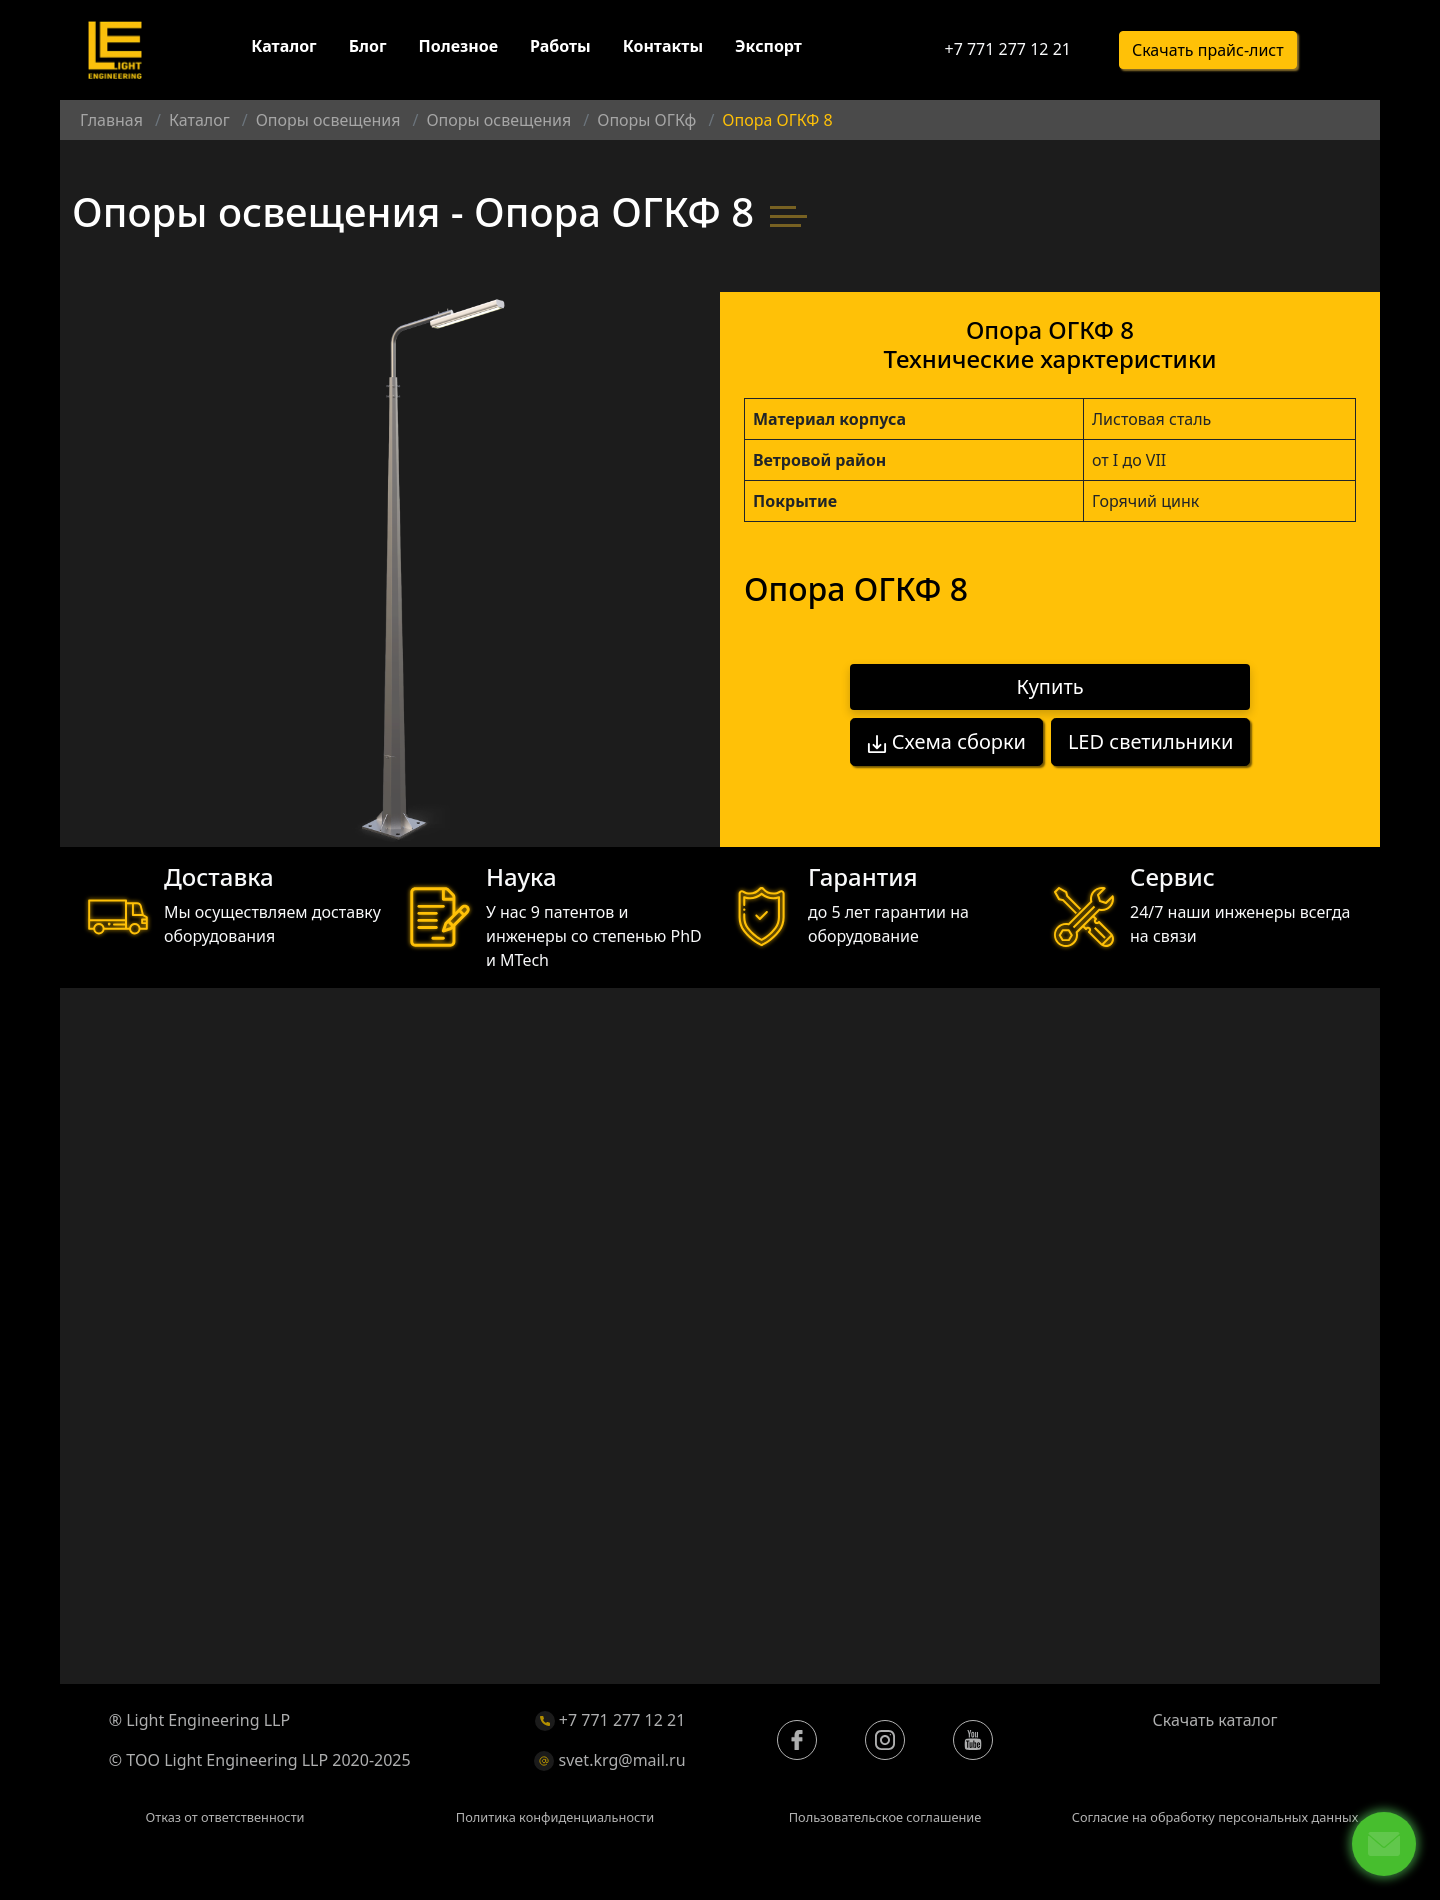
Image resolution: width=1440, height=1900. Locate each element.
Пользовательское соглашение (885, 1817)
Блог (368, 48)
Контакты (663, 48)
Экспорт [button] (768, 48)
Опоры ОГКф (646, 120)
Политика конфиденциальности (555, 1817)
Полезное (458, 48)
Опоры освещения (328, 120)
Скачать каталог (1215, 1720)
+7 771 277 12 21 (1007, 50)
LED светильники (1150, 742)
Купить (1050, 687)
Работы (560, 48)
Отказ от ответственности (224, 1817)
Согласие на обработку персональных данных (1215, 1817)
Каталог (283, 48)
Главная (111, 120)
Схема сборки (946, 742)
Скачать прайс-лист (1208, 51)
